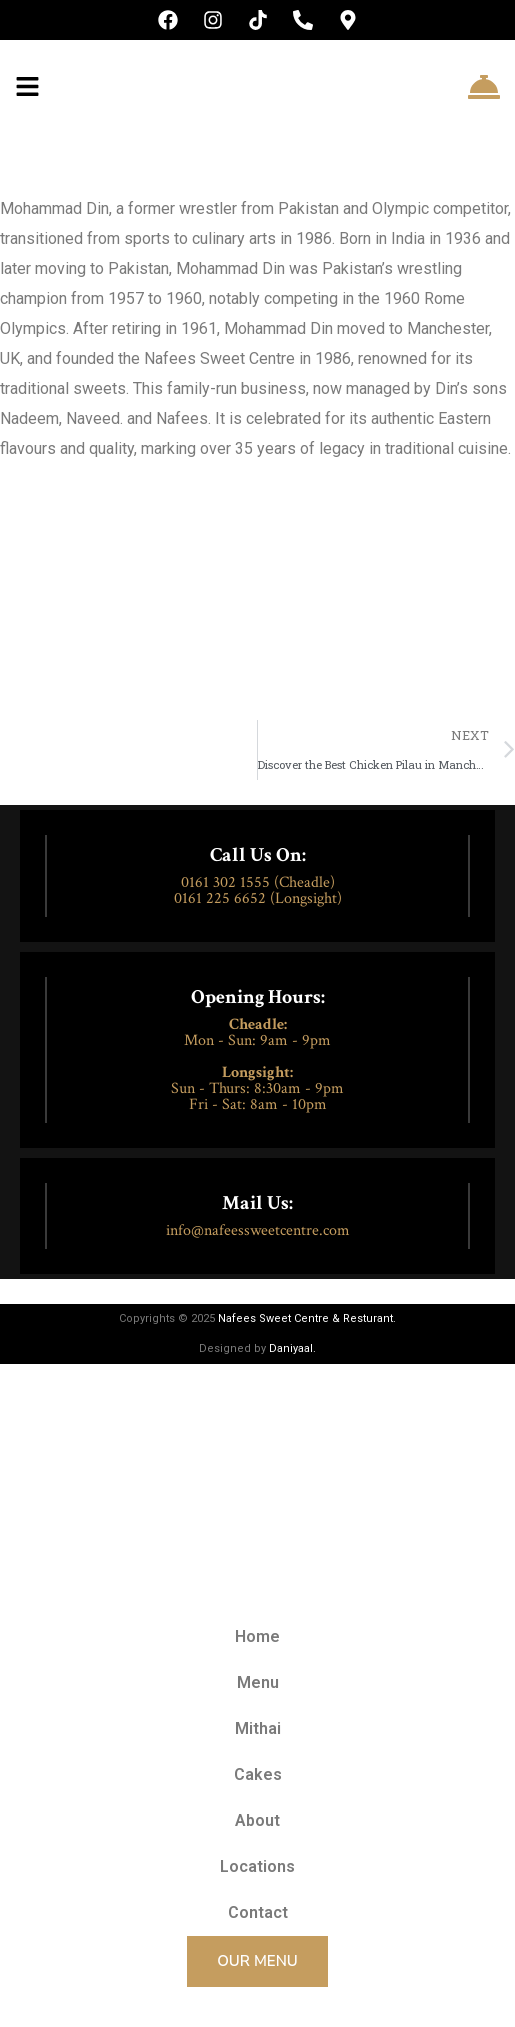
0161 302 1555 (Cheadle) (258, 882)
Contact (258, 1912)
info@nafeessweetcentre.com (258, 1230)
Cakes (258, 1774)
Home (257, 1636)
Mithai (258, 1728)
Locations (257, 1866)
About (257, 1820)
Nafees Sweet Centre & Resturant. (307, 1318)
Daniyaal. (292, 1348)
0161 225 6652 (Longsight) (258, 898)
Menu (258, 1682)
